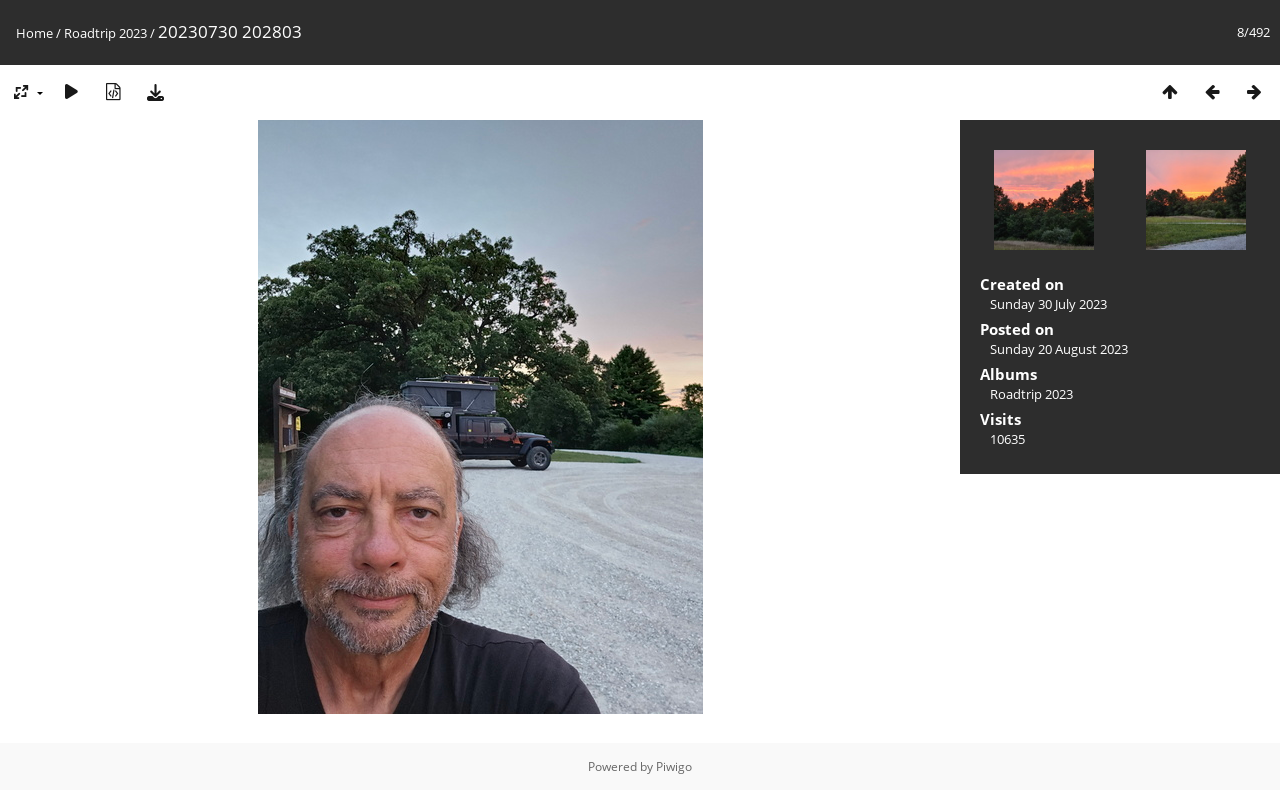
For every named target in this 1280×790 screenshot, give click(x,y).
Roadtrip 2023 (105, 33)
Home (34, 33)
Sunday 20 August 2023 (1059, 349)
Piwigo (674, 766)
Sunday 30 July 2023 (1048, 304)
